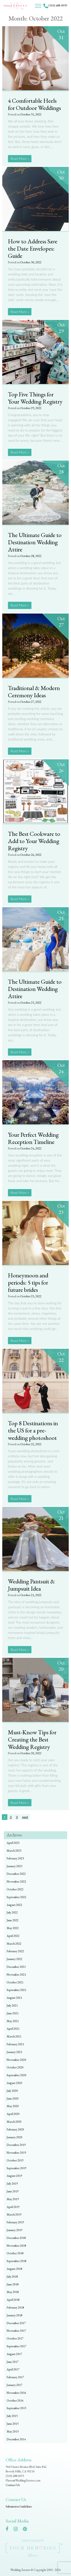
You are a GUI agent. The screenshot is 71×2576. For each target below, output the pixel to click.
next (25, 1817)
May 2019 (13, 2199)
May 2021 (13, 2021)
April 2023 (13, 1843)
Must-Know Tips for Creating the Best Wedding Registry (32, 1739)
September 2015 (16, 2408)
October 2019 (15, 2160)
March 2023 (14, 1851)
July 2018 (12, 2277)
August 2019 (14, 2176)
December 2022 (16, 1874)
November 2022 (16, 1881)
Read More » (20, 158)
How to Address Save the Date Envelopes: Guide (32, 248)
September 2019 (16, 2168)
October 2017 (15, 2338)
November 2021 (16, 1975)
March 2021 (14, 2036)
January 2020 (14, 2137)
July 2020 (12, 2091)
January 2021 (14, 2052)
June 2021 (13, 2013)
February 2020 (15, 2129)
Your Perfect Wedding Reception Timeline (33, 1138)
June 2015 (13, 2424)
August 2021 (14, 1998)
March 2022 (14, 1944)
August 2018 (14, 2269)
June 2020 (13, 2098)
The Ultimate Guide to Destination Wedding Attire (35, 542)
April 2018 (13, 2300)
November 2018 (16, 2246)
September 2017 (16, 2346)
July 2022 (12, 1912)
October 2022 (15, 1889)
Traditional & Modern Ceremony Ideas (34, 691)
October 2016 (15, 2400)
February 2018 (15, 2307)
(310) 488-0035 (57, 5)
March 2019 (14, 2214)
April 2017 (13, 2369)
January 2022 (14, 1959)
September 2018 (16, 2261)
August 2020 (14, 2083)
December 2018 (16, 2238)
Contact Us (13, 2485)
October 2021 (15, 1982)
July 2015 (12, 2416)
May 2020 (13, 2106)
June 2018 (13, 2284)
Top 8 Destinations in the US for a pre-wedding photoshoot (33, 1430)
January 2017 (14, 2385)
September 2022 (16, 1897)
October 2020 (15, 2067)
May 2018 (13, 2292)
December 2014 (16, 2439)
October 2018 (15, 2253)
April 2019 (13, 2207)
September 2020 (16, 2075)
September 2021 (16, 1990)
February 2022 (15, 1951)
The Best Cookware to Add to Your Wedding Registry (34, 841)
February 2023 (15, 1858)
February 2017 (15, 2377)
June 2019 (13, 2191)
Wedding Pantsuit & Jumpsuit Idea (31, 1584)
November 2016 (16, 2393)
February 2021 (15, 2044)
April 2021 (13, 2029)
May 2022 (13, 1928)
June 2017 (13, 2362)
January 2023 (14, 1866)
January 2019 (14, 2230)
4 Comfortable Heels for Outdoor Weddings (34, 104)
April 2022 (13, 1936)
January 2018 (14, 2315)
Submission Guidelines (19, 2506)
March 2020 (14, 2122)
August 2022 (14, 1905)
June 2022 (13, 1920)
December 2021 (16, 1967)
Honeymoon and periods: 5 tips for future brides (28, 1282)
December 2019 (16, 2145)
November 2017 (16, 2331)
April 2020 (13, 2114)
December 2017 (16, 2323)
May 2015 (13, 2431)
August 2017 (14, 2354)
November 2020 (16, 2060)
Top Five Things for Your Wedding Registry (35, 397)
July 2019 (12, 2184)
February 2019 (15, 2222)
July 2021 (12, 2005)
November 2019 (16, 2153)
